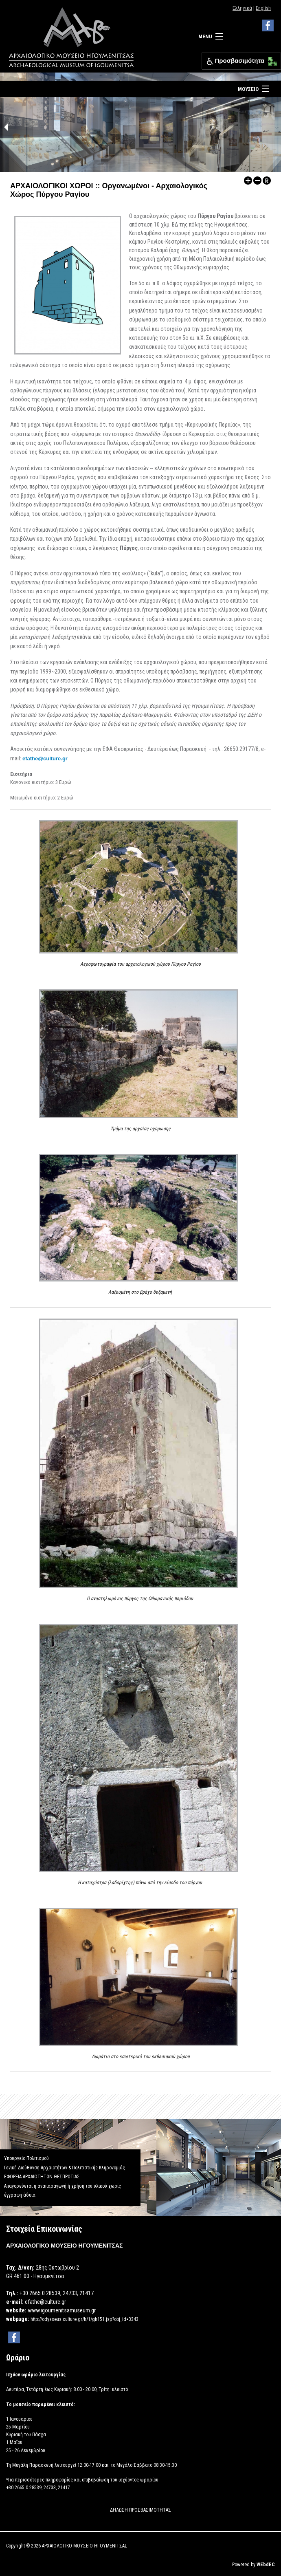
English (263, 8)
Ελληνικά (242, 8)
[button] (270, 59)
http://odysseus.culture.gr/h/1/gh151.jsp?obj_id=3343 (84, 2319)
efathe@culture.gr (45, 758)
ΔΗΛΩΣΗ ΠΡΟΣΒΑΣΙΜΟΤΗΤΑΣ (140, 2510)
